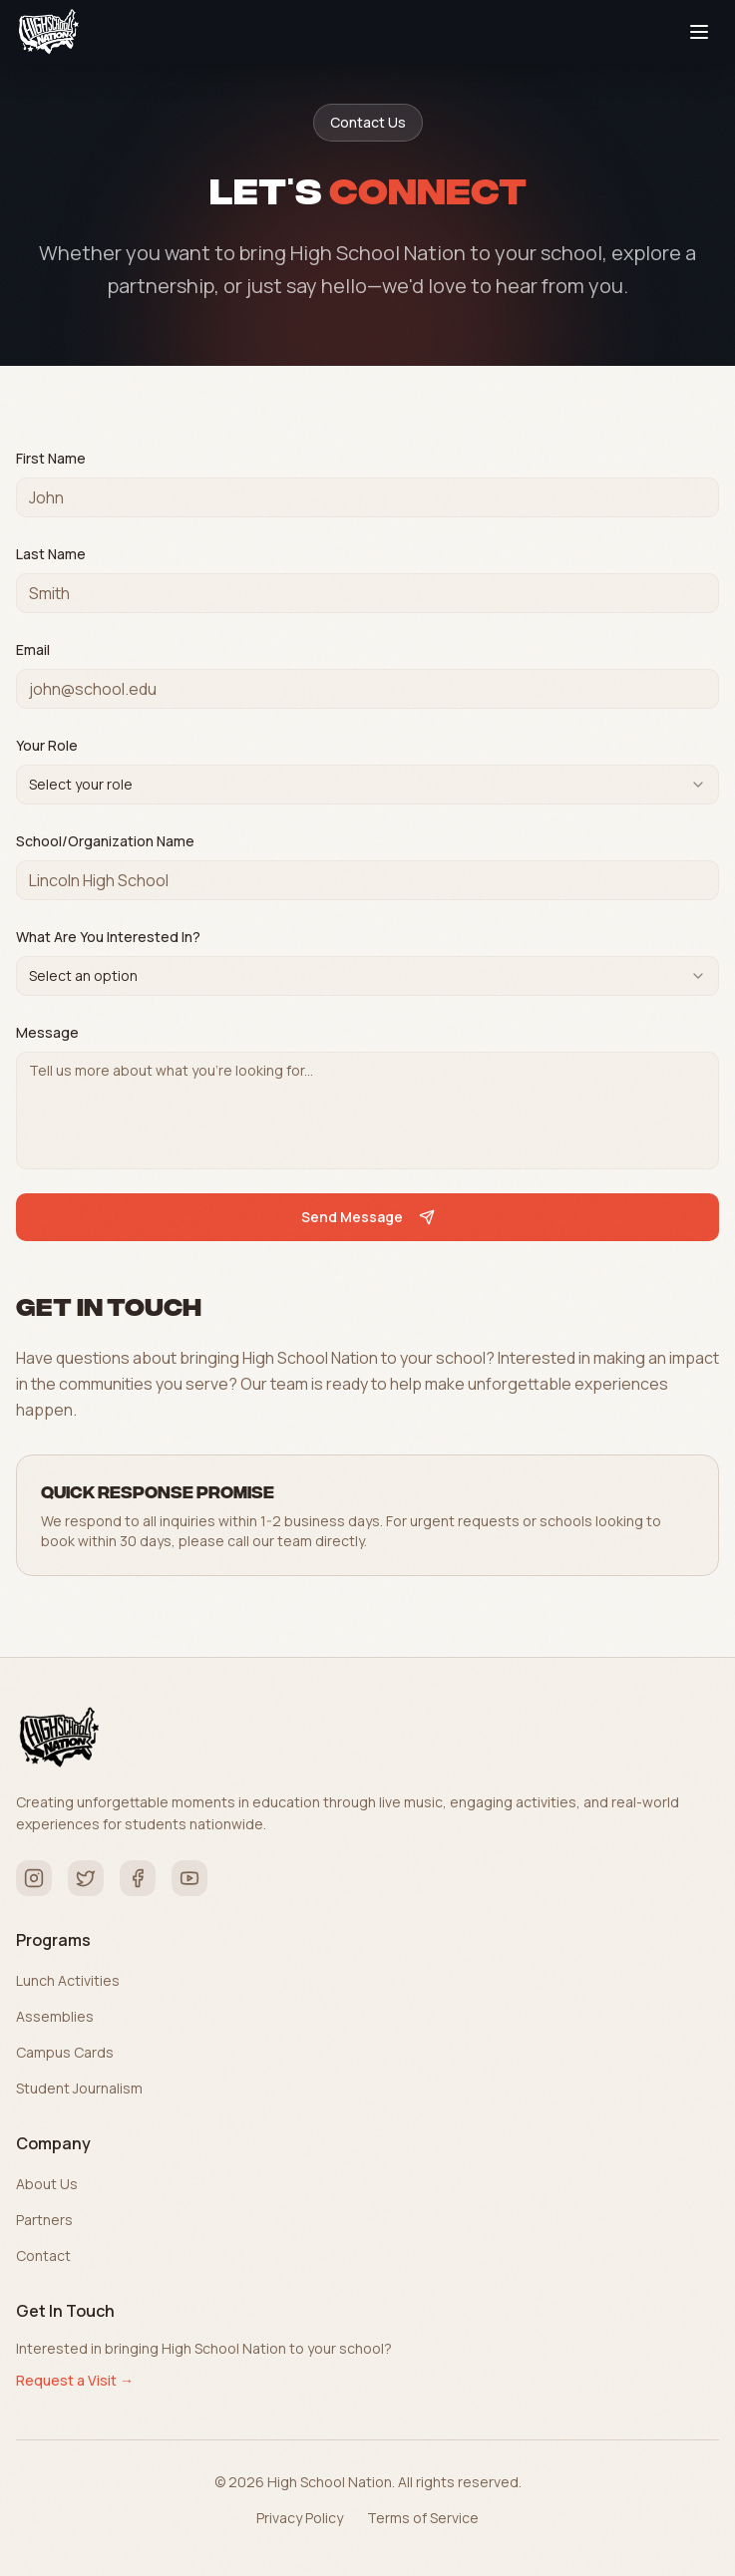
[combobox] (367, 785)
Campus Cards (65, 2052)
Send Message (368, 1216)
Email (33, 649)
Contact (43, 2255)
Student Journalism (79, 2088)
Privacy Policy (299, 2517)
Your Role (47, 745)
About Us (47, 2183)
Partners (44, 2219)
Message (47, 1032)
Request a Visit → (75, 2380)
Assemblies (55, 2016)
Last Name (51, 553)
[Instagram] (34, 1878)
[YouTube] (189, 1878)
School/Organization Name (105, 840)
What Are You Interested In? (108, 936)
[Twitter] (86, 1878)
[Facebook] (138, 1878)
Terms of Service (423, 2517)
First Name (51, 458)
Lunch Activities (68, 1980)
